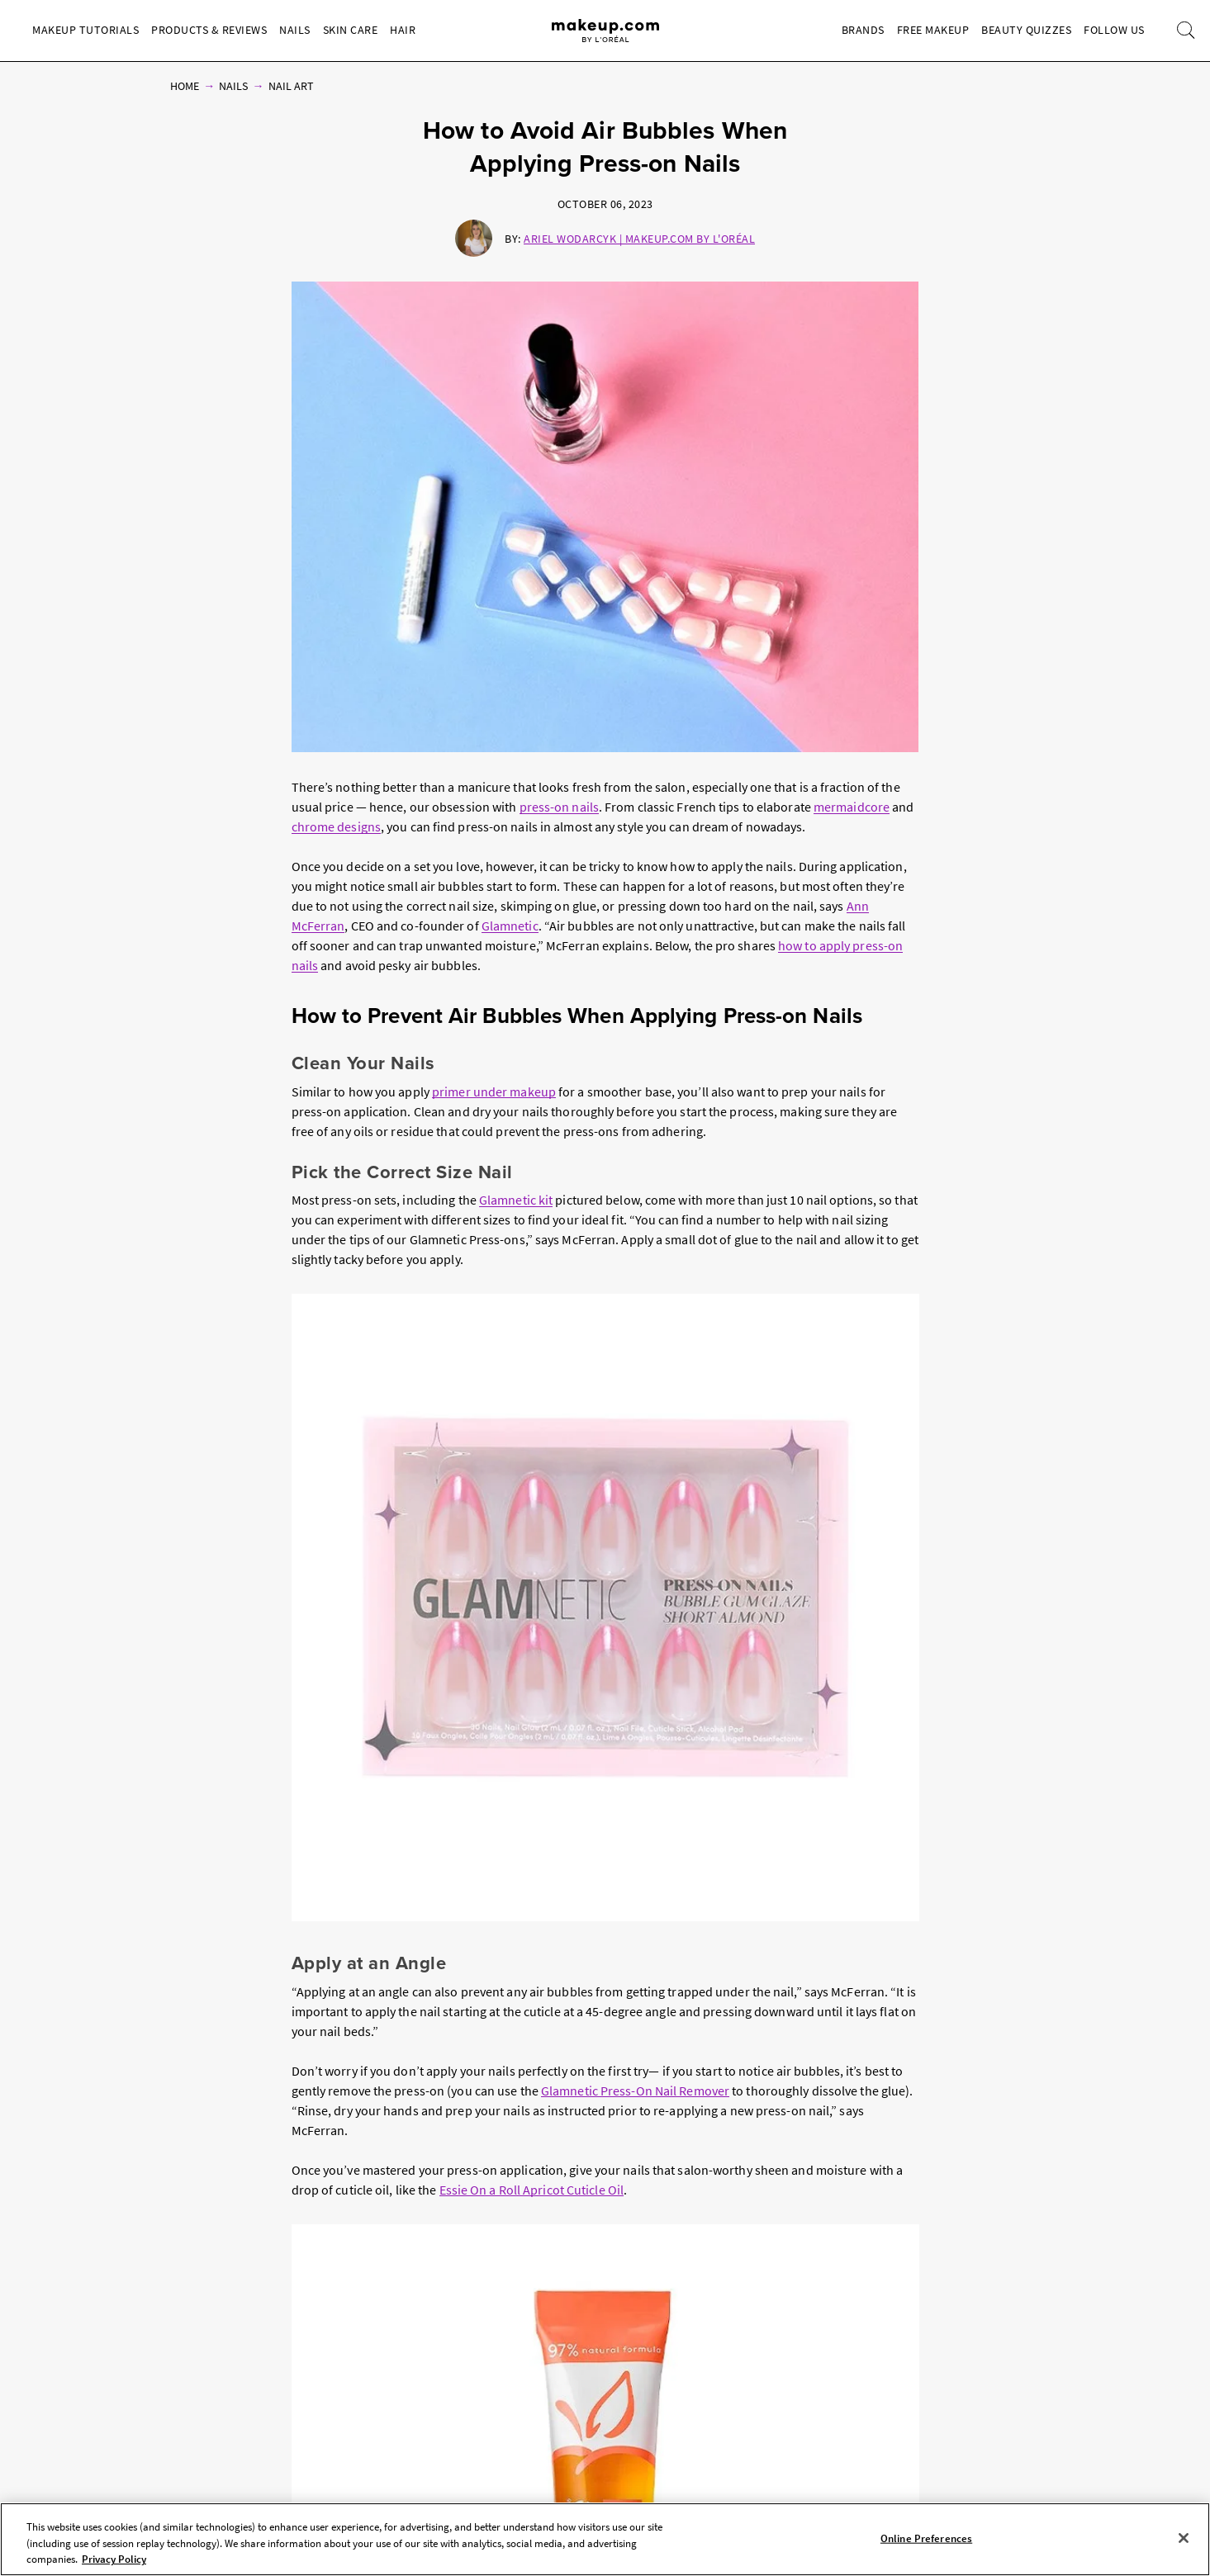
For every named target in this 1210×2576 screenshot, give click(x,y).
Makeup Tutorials (85, 29)
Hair (402, 29)
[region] (605, 2539)
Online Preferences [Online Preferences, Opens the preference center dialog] (926, 2538)
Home (184, 85)
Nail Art (291, 85)
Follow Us (1114, 29)
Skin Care (350, 29)
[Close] (1183, 2538)
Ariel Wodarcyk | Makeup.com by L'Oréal (639, 238)
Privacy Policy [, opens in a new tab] (114, 2559)
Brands (863, 29)
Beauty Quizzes (1026, 29)
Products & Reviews (209, 29)
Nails (295, 29)
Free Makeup (933, 29)
